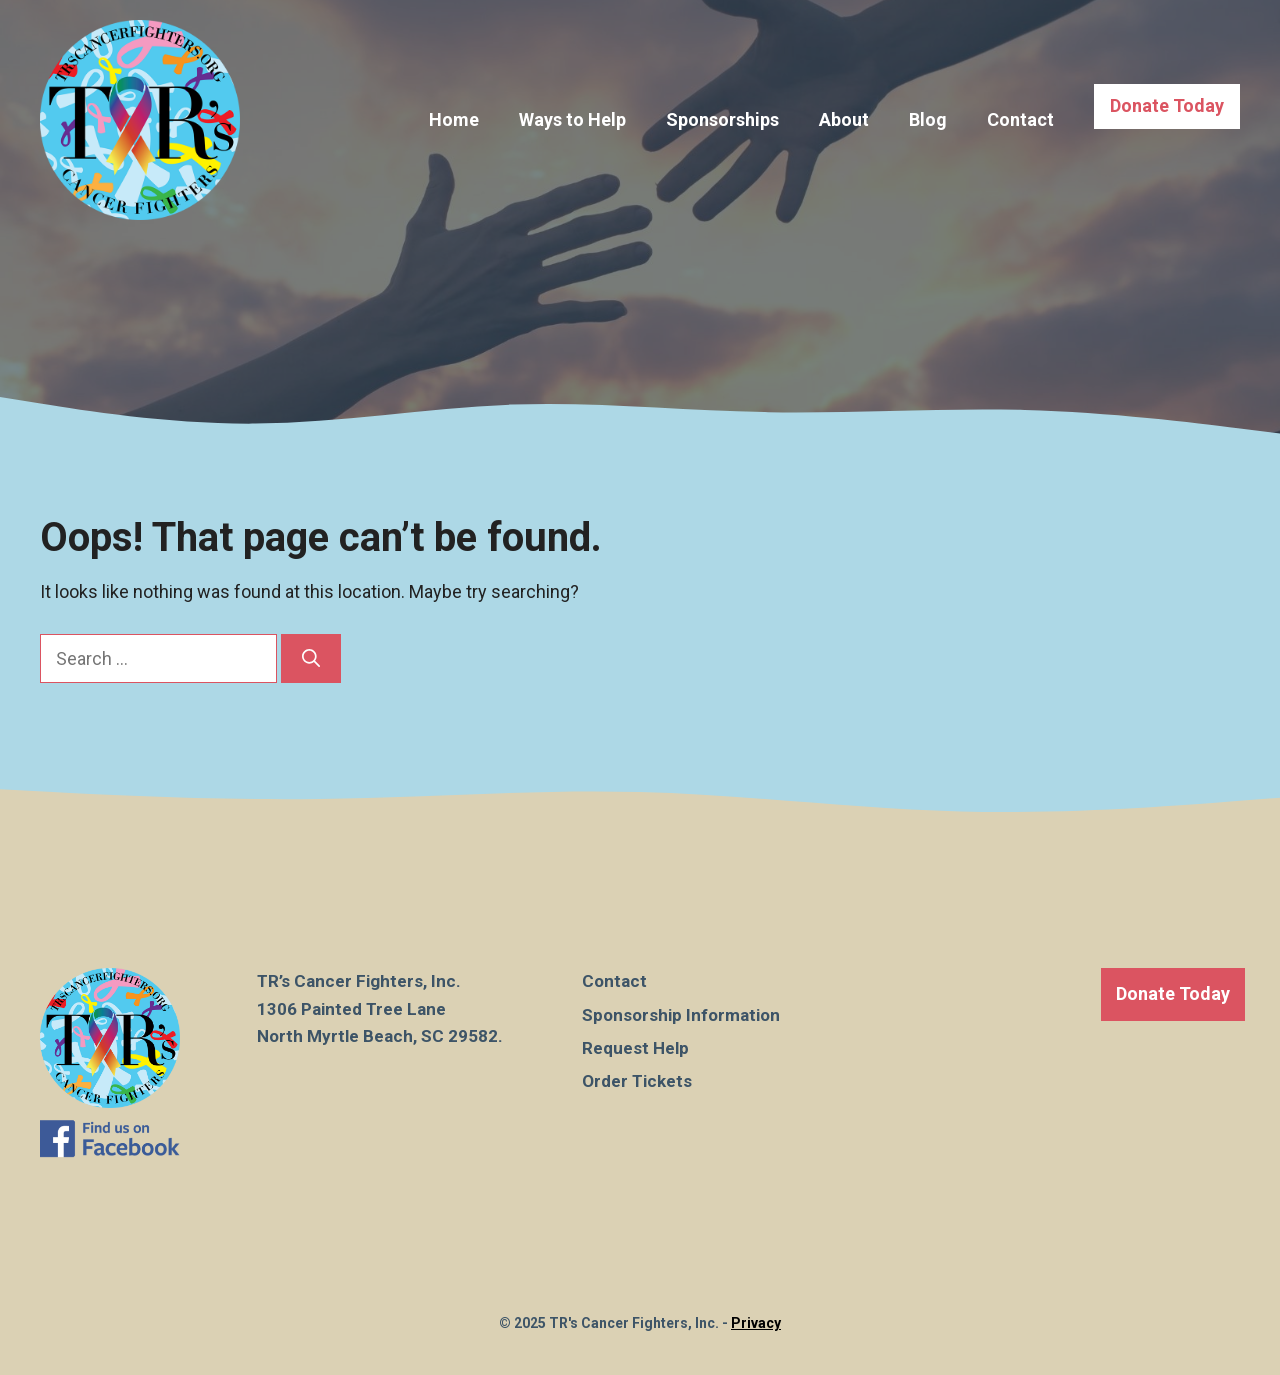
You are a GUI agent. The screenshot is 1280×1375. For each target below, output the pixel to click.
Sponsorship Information (681, 1015)
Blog (928, 119)
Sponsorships (722, 119)
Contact (1020, 119)
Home (454, 119)
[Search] (311, 658)
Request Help (635, 1048)
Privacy (756, 1323)
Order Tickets (637, 1081)
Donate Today (1167, 105)
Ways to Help (572, 119)
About (844, 119)
